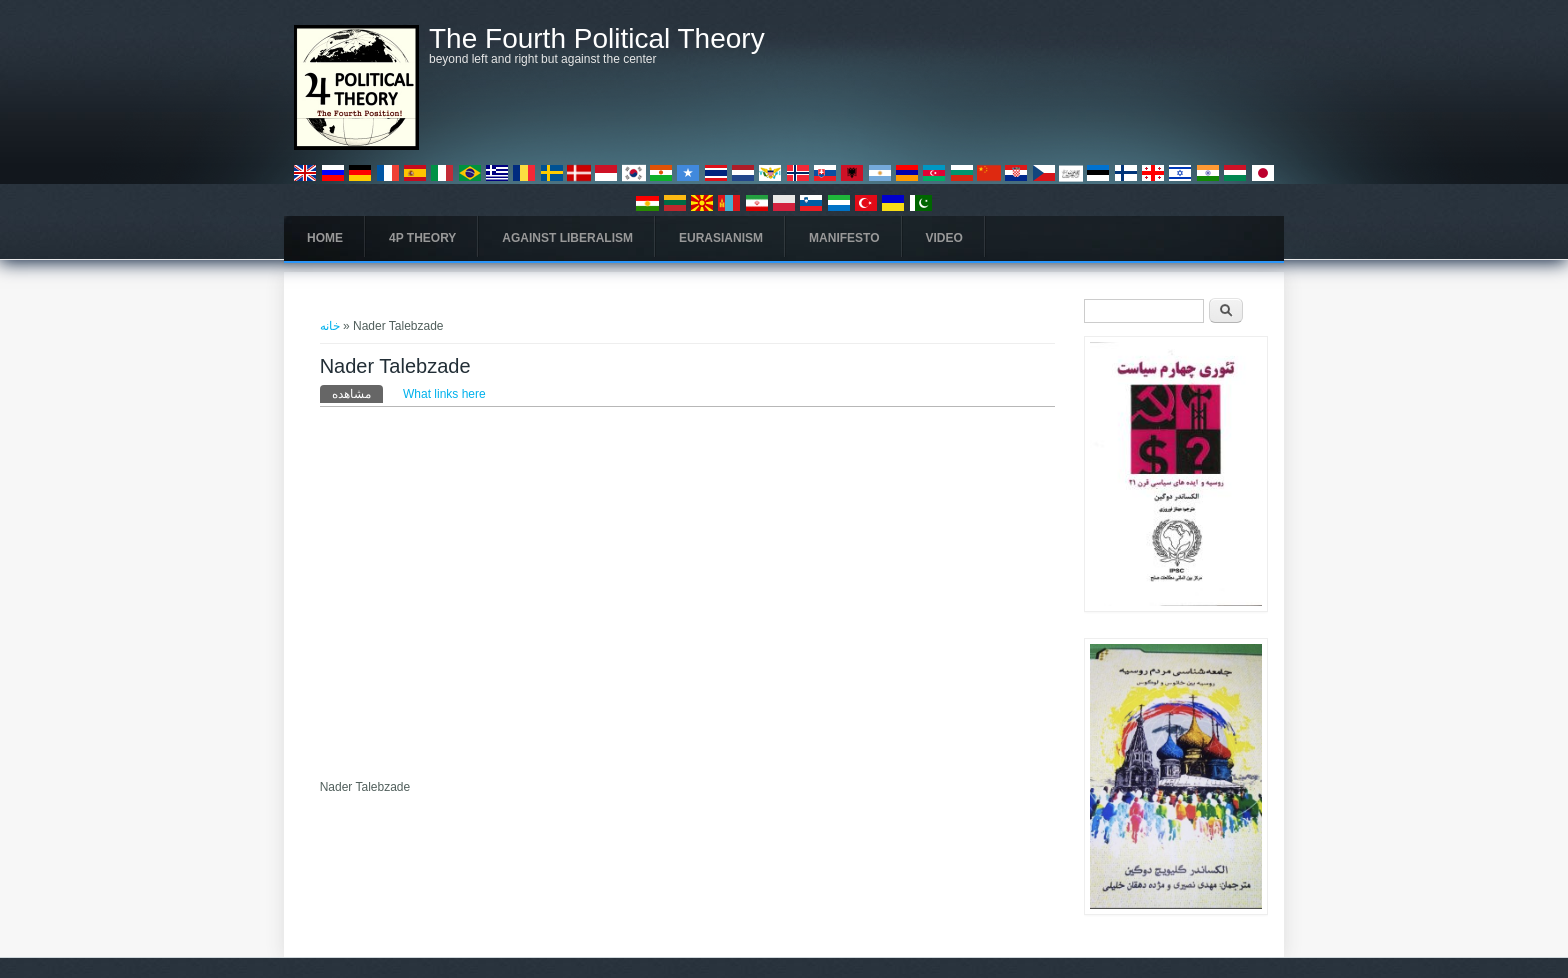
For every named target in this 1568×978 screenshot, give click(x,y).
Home (325, 238)
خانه (330, 326)
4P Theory (422, 238)
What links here (444, 394)
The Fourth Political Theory (597, 39)
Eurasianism (721, 238)
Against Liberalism (567, 238)
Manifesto (844, 238)
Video (944, 238)
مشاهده (357, 393)
